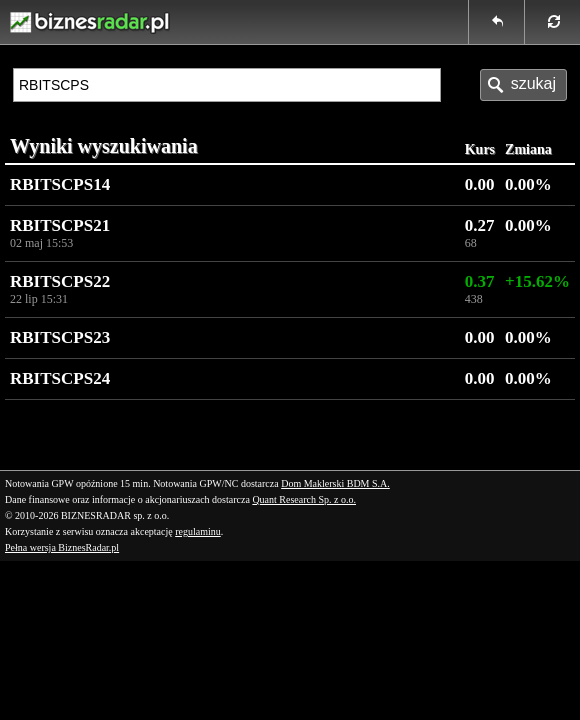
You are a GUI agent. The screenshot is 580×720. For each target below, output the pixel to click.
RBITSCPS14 (60, 184)
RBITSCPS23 (60, 337)
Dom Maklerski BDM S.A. (335, 483)
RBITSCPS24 (60, 378)
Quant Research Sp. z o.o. (304, 499)
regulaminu (198, 531)
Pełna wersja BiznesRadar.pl (62, 547)
